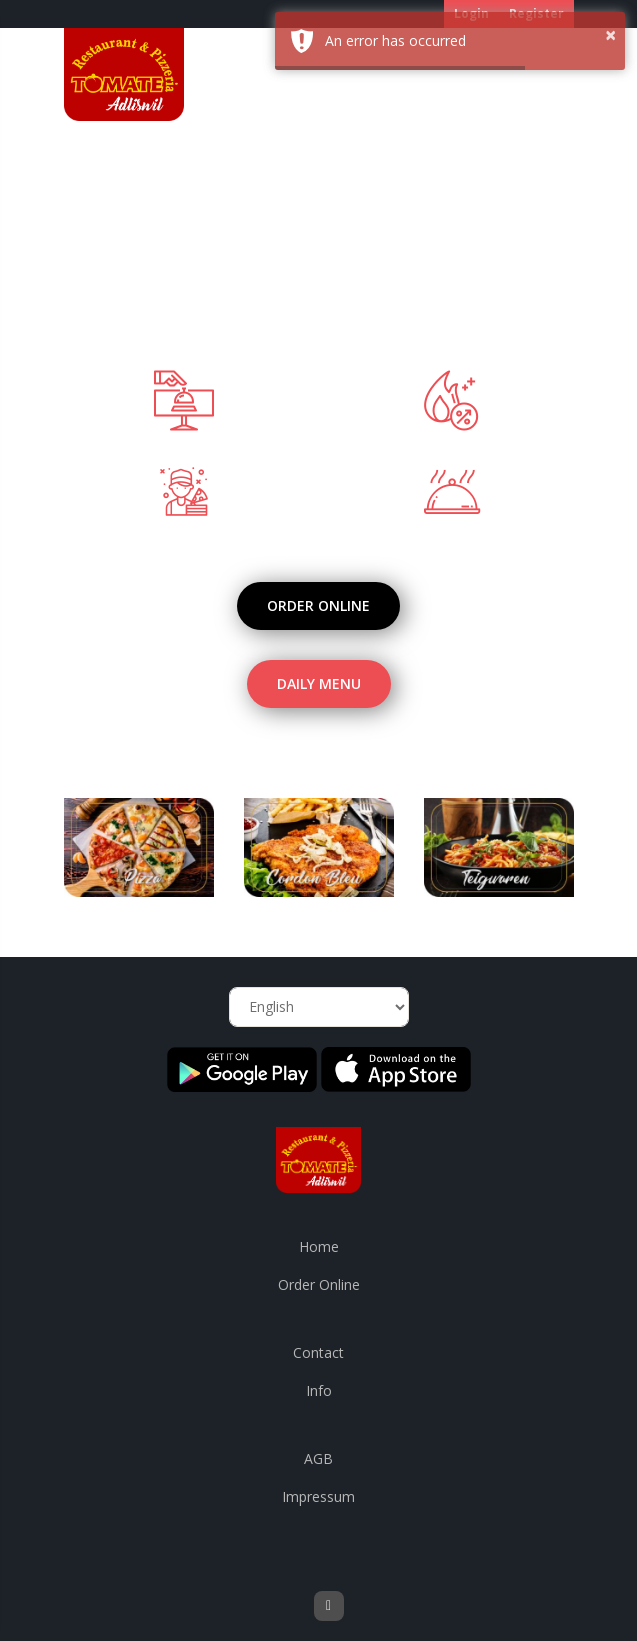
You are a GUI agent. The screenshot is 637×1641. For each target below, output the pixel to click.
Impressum (318, 1496)
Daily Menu (319, 683)
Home (319, 1246)
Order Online (318, 605)
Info (319, 1390)
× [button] (610, 34)
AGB (318, 1458)
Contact (318, 1352)
